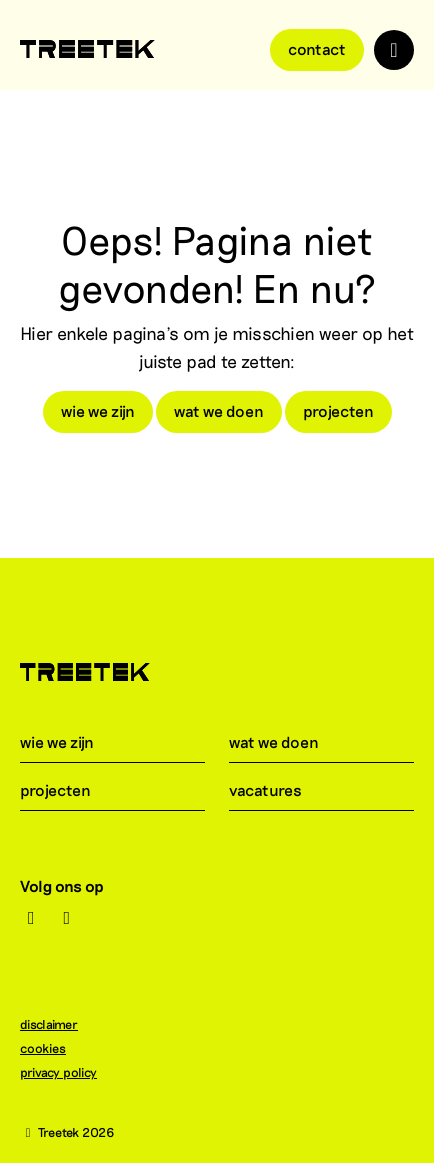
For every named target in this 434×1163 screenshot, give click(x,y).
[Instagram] (31, 918)
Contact (317, 48)
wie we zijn (98, 410)
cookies (53, 1048)
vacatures (277, 789)
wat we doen (219, 410)
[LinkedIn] (67, 918)
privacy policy (68, 1072)
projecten (338, 410)
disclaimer (59, 1024)
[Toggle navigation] (394, 50)
